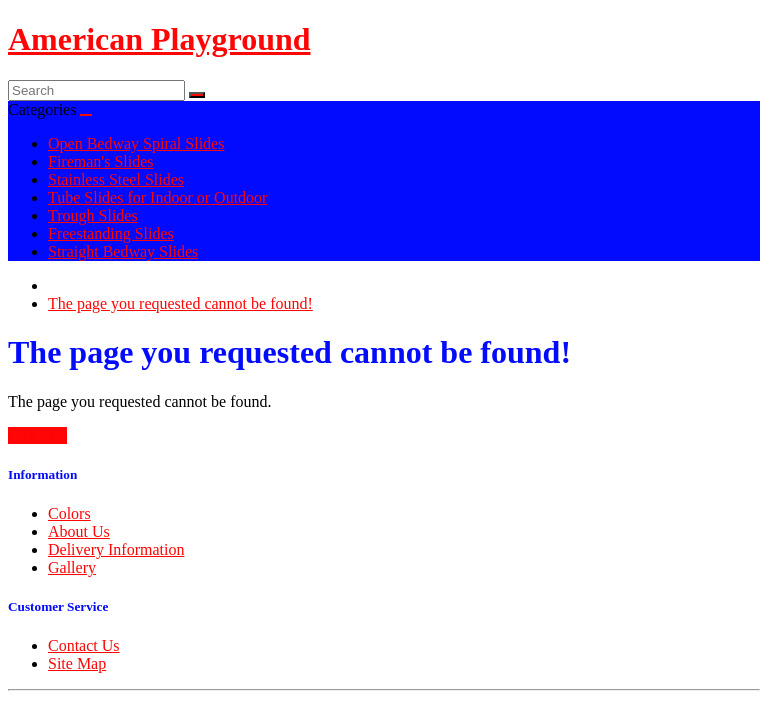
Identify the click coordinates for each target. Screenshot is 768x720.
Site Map (77, 663)
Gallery (72, 567)
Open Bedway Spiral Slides (136, 143)
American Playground (159, 39)
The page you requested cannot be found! (180, 303)
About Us (79, 531)
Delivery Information (116, 549)
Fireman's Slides (101, 161)
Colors (69, 513)
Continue (37, 435)
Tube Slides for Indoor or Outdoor (157, 197)
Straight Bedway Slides (123, 251)
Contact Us (84, 645)
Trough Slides (93, 215)
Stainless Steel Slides (116, 179)
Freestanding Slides (111, 233)
